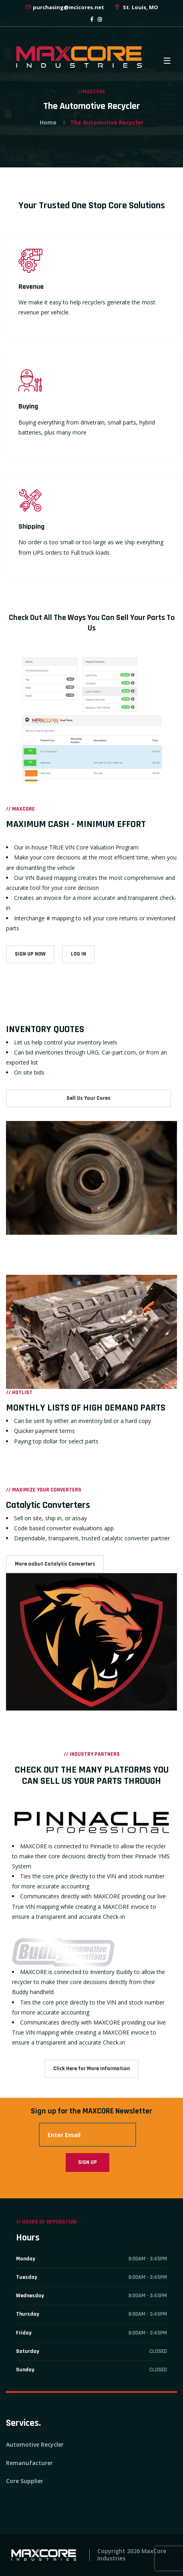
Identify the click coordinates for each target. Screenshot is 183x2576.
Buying (28, 406)
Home (48, 122)
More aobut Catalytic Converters (55, 1564)
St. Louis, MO (136, 7)
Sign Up (87, 2162)
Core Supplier (24, 2481)
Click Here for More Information (91, 2068)
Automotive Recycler (35, 2444)
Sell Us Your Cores (88, 1098)
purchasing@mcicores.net (64, 7)
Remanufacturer (29, 2463)
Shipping (31, 526)
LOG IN (78, 954)
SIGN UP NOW (30, 954)
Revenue (31, 286)
